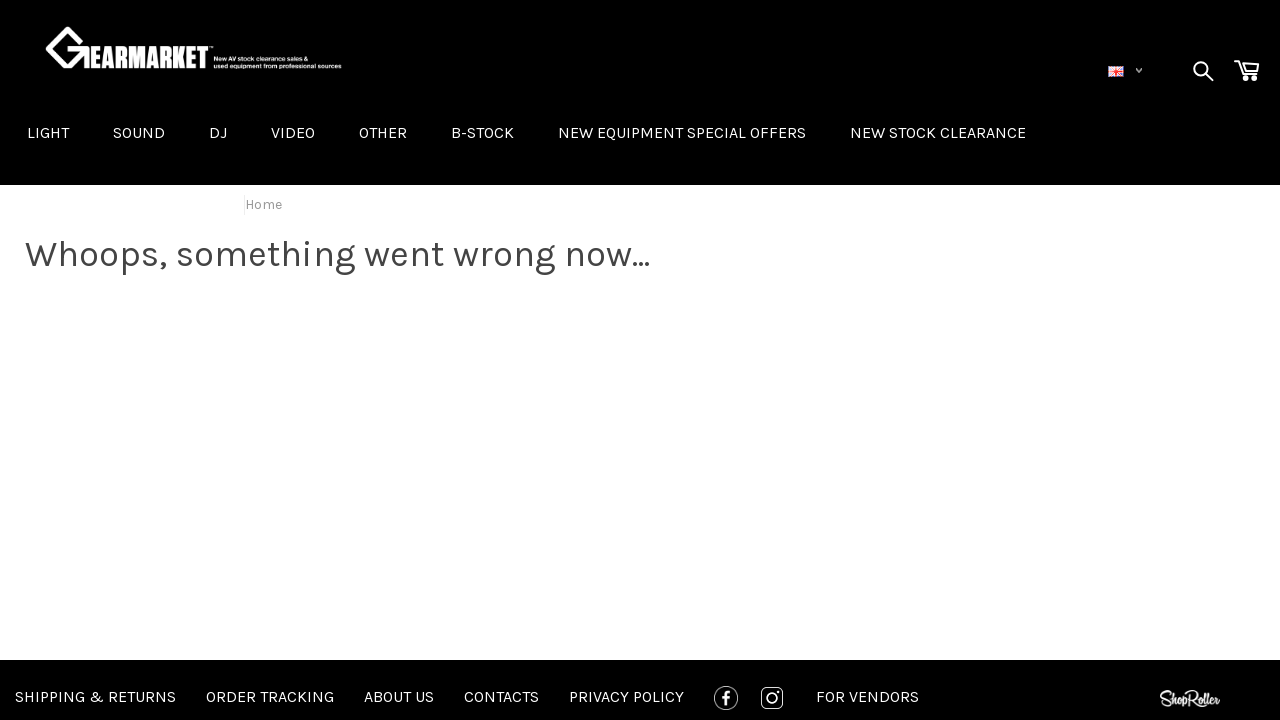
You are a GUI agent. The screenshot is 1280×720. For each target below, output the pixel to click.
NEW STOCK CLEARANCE (938, 132)
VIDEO (293, 132)
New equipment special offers (682, 132)
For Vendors (867, 696)
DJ (218, 132)
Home (263, 204)
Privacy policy (626, 696)
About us (399, 696)
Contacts (501, 696)
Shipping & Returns (95, 696)
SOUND (139, 132)
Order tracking (270, 696)
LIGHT (48, 132)
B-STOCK (482, 132)
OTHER (383, 132)
